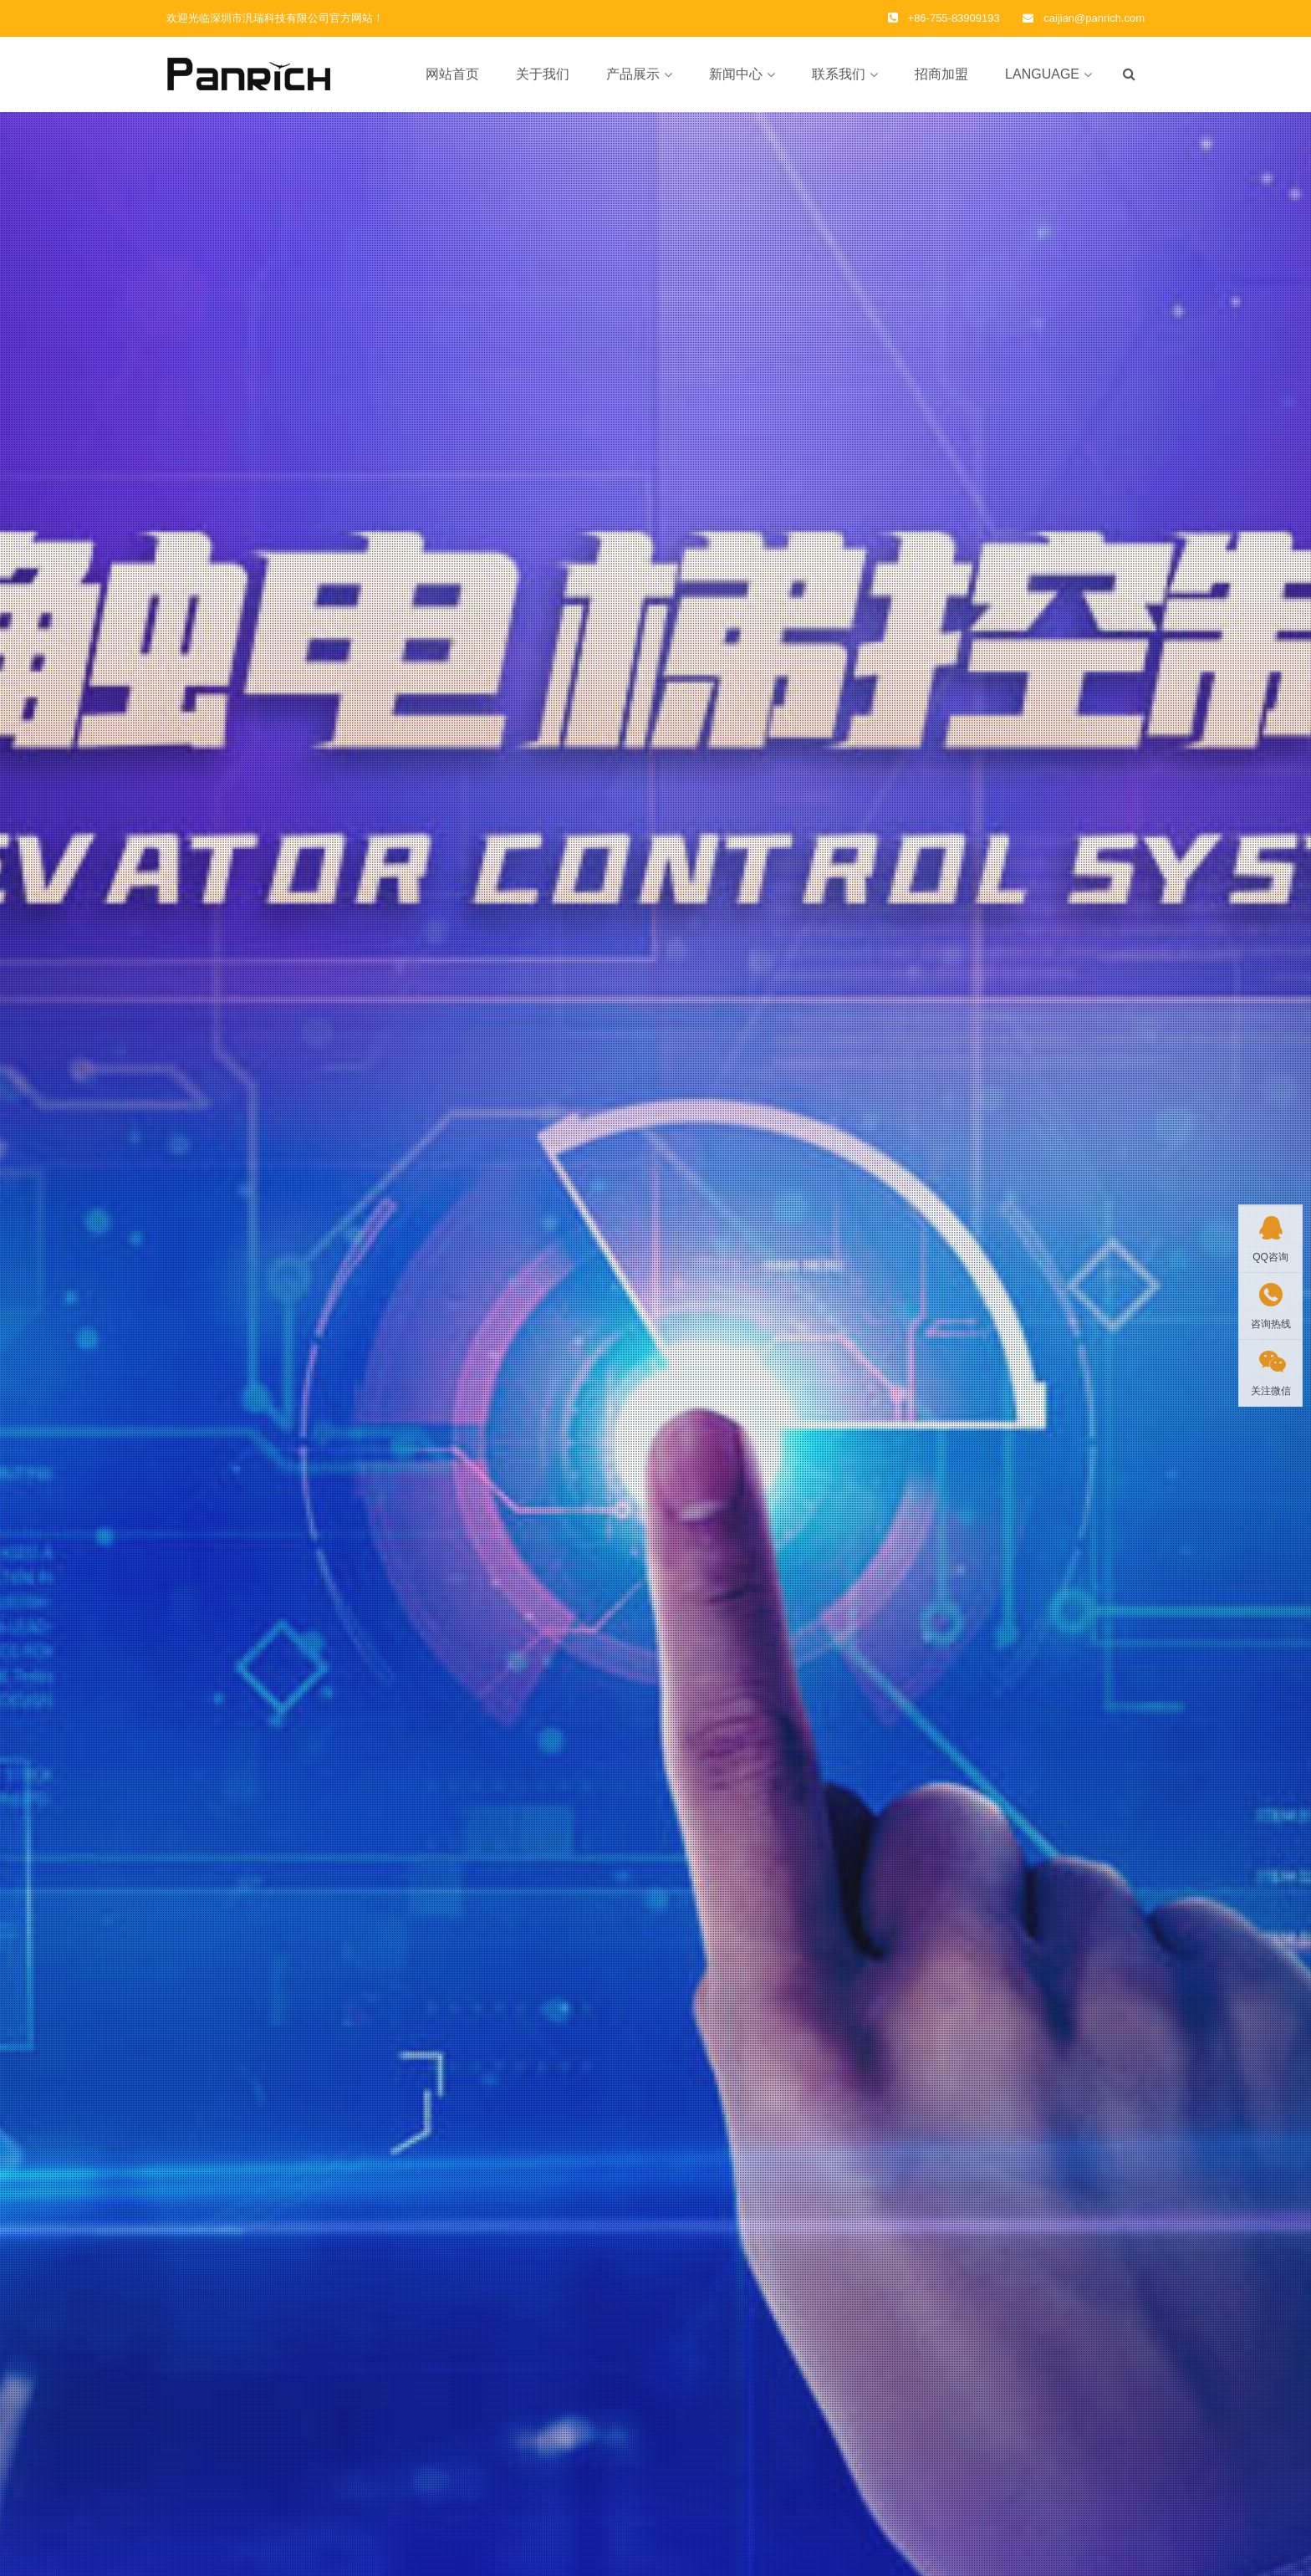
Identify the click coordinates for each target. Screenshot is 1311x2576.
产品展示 (633, 74)
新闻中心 (736, 74)
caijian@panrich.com (1094, 18)
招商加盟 (941, 74)
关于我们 (542, 74)
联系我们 (838, 74)
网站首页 (452, 74)
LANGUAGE (1042, 74)
